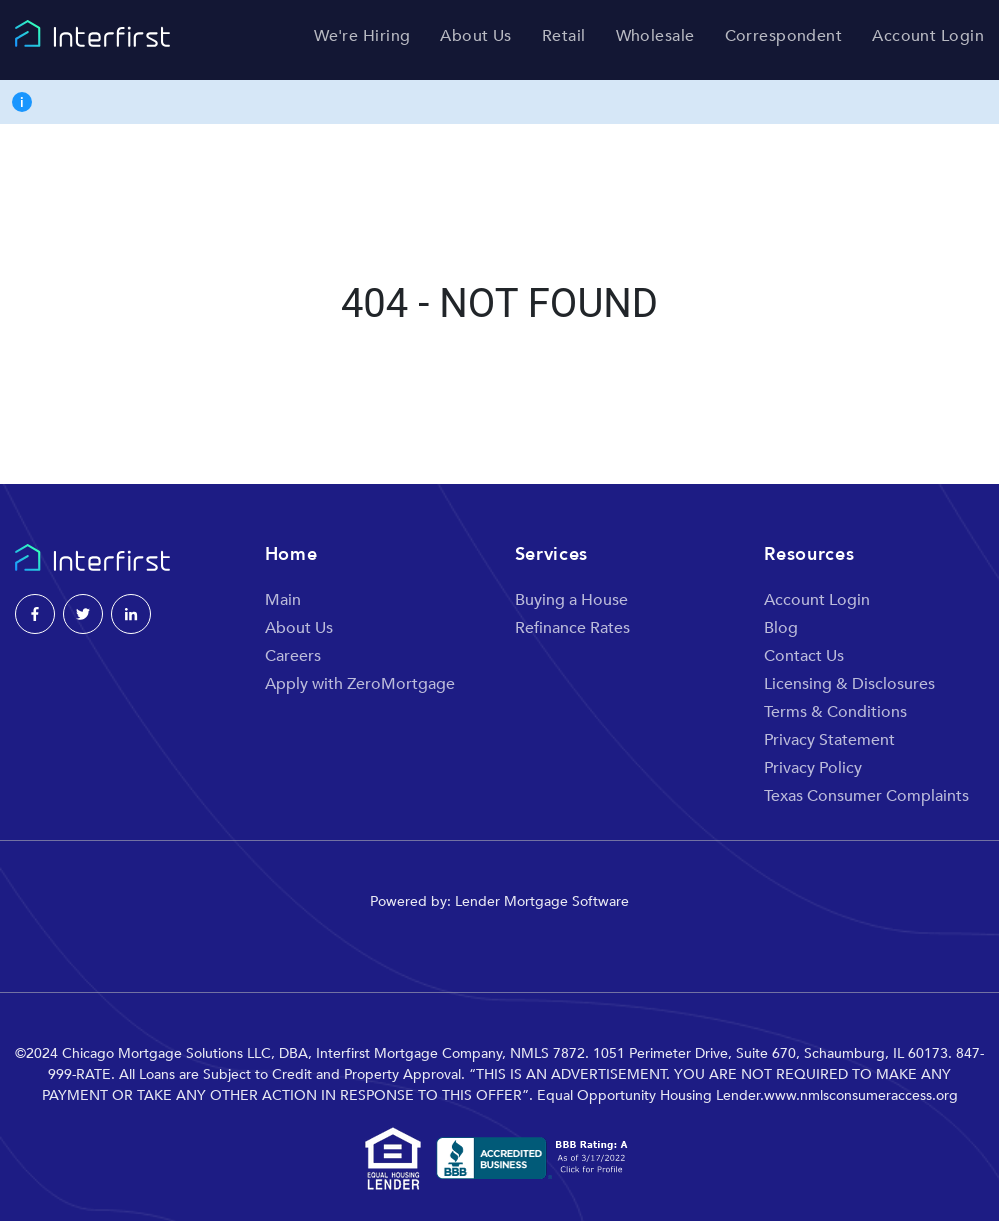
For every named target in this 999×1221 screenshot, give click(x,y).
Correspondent (784, 36)
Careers (293, 656)
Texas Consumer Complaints (866, 796)
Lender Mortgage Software (542, 901)
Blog (781, 628)
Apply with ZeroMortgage (360, 684)
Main (283, 600)
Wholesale (655, 36)
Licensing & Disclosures (849, 684)
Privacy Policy (813, 768)
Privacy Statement (829, 740)
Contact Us (804, 656)
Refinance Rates (572, 628)
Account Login (928, 36)
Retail (564, 36)
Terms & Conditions (835, 712)
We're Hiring (362, 36)
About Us (476, 36)
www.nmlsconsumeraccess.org (861, 1095)
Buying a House (571, 600)
